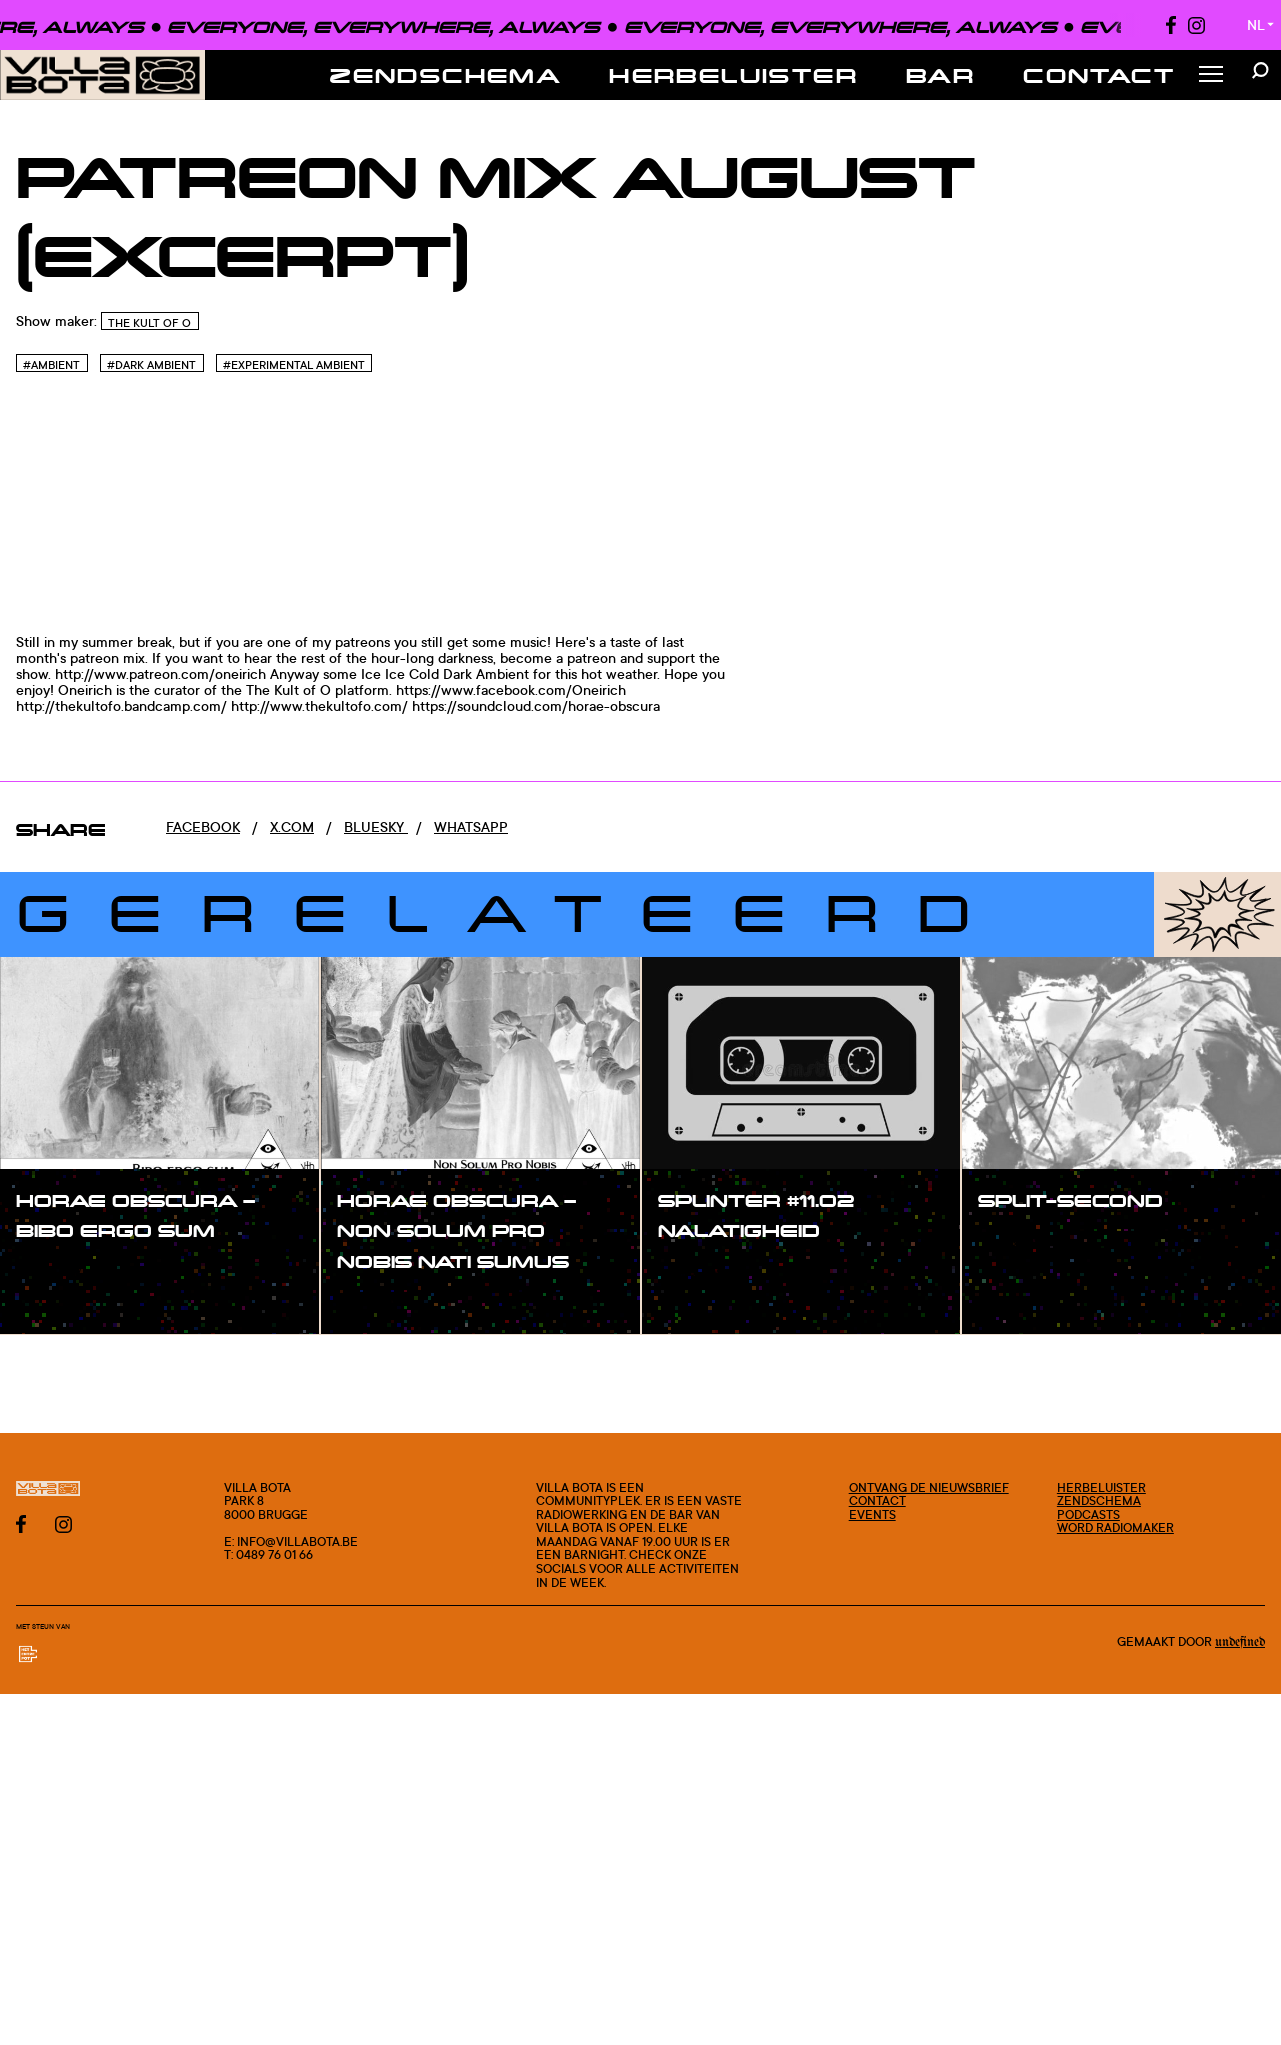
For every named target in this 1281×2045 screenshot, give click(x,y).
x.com (292, 826)
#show (60, 1272)
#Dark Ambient (151, 365)
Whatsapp (471, 826)
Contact (1099, 75)
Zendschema (445, 75)
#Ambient (51, 365)
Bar (940, 75)
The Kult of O (149, 323)
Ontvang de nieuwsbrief (929, 1487)
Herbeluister (733, 75)
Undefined (1240, 1642)
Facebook (203, 826)
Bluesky (376, 826)
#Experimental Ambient (294, 365)
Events (872, 1514)
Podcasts (1088, 1514)
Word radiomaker (1115, 1527)
